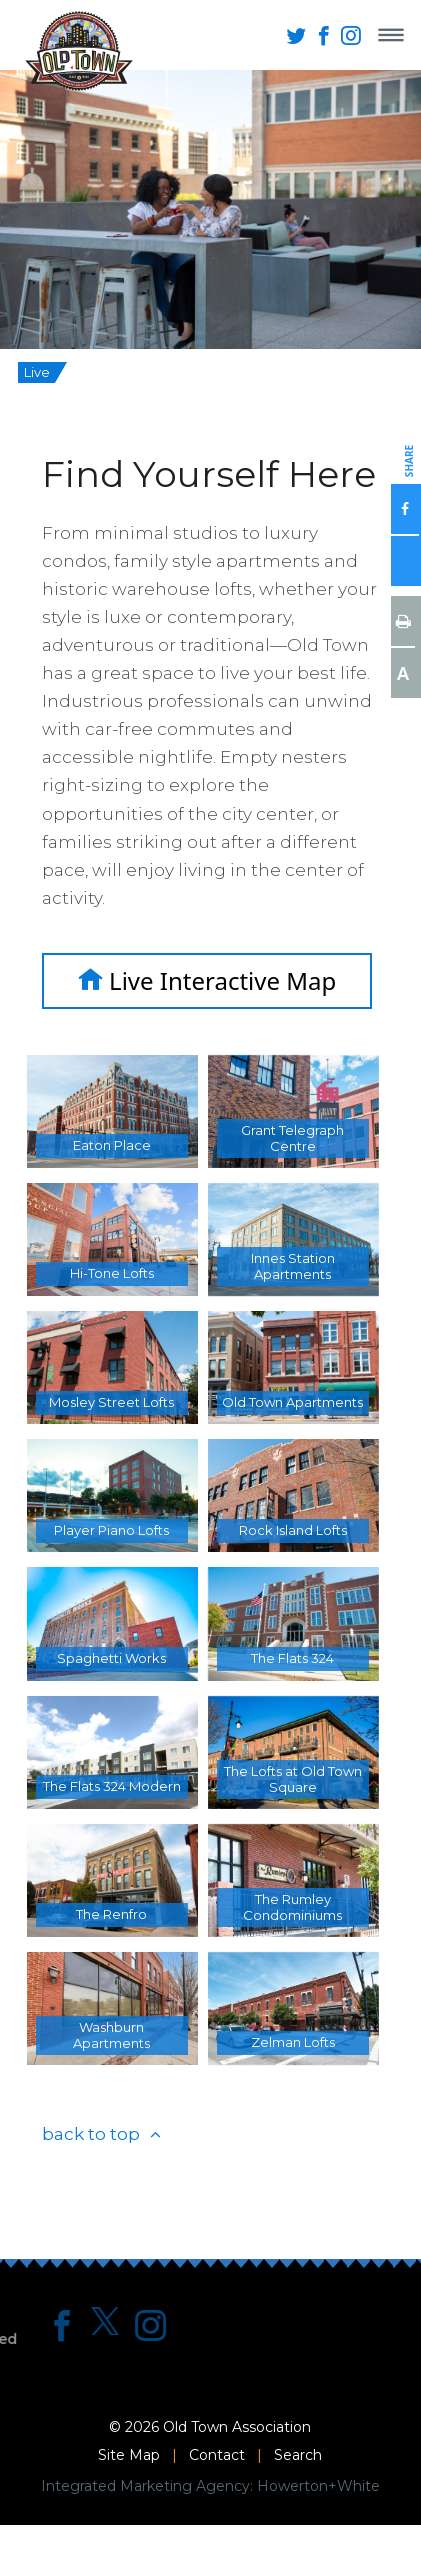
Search (298, 2455)
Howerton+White (318, 2486)
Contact (217, 2455)
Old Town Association (237, 2427)
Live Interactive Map (207, 980)
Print (403, 621)
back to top (91, 2134)
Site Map (129, 2455)
